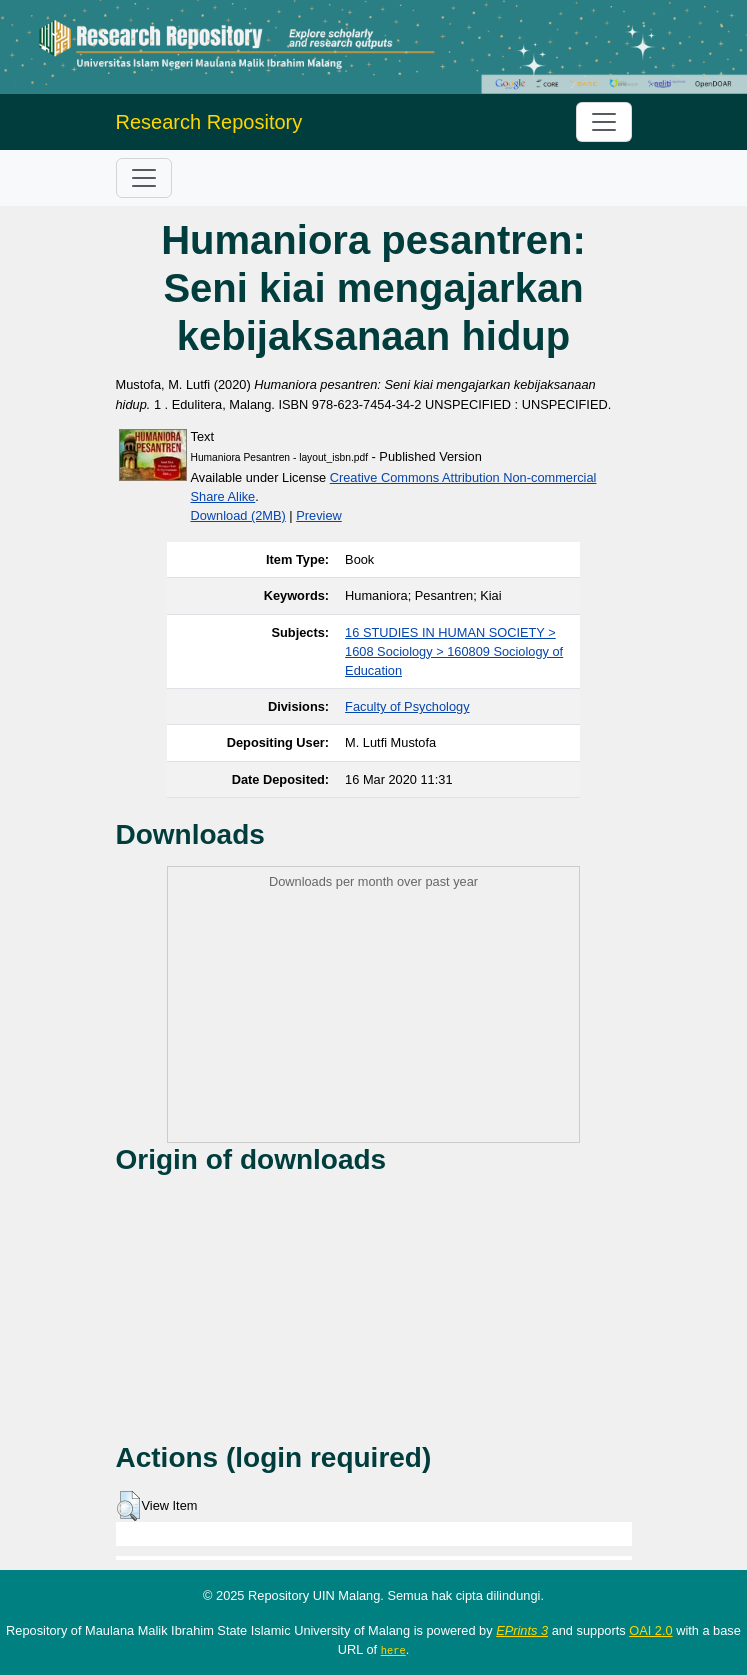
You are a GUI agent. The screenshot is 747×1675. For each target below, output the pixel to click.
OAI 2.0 (650, 1630)
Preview (319, 515)
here (393, 1650)
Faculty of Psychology (407, 706)
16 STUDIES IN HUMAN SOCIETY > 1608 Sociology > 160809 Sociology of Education (454, 651)
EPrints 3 (522, 1630)
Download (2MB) (238, 515)
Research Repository (209, 122)
